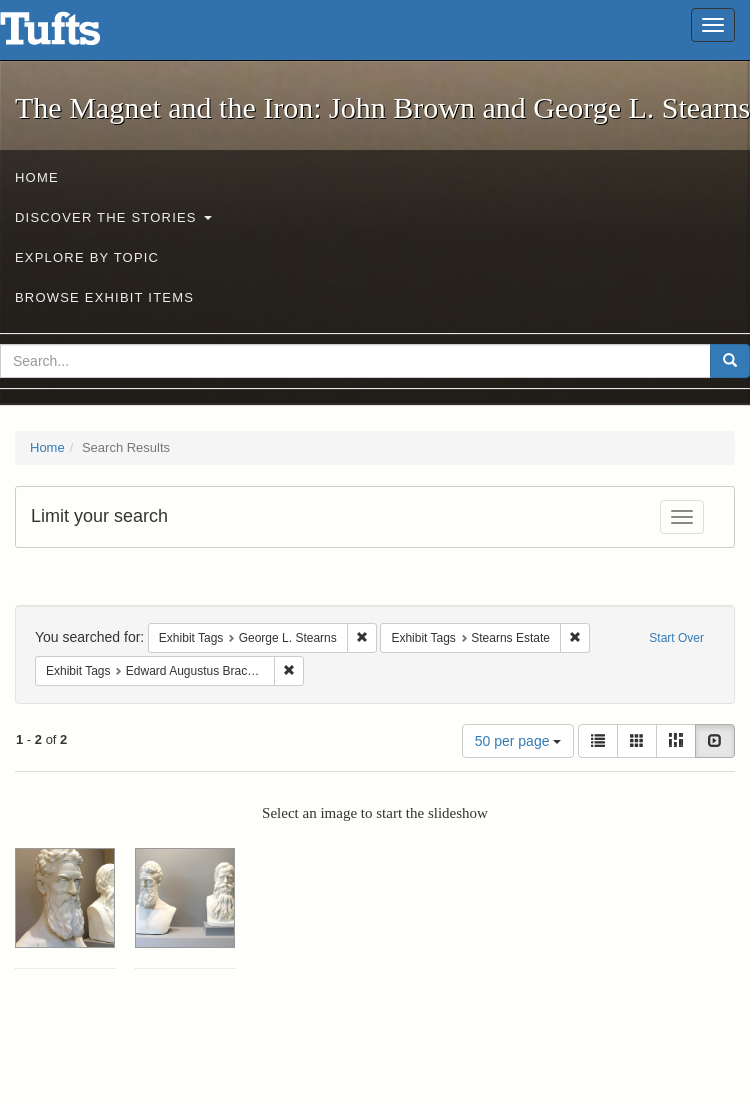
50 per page (518, 741)
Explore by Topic (87, 257)
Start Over (676, 638)
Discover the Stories (113, 217)
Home (37, 177)
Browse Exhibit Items (104, 297)
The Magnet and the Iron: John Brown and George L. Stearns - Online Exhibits (75, 35)
